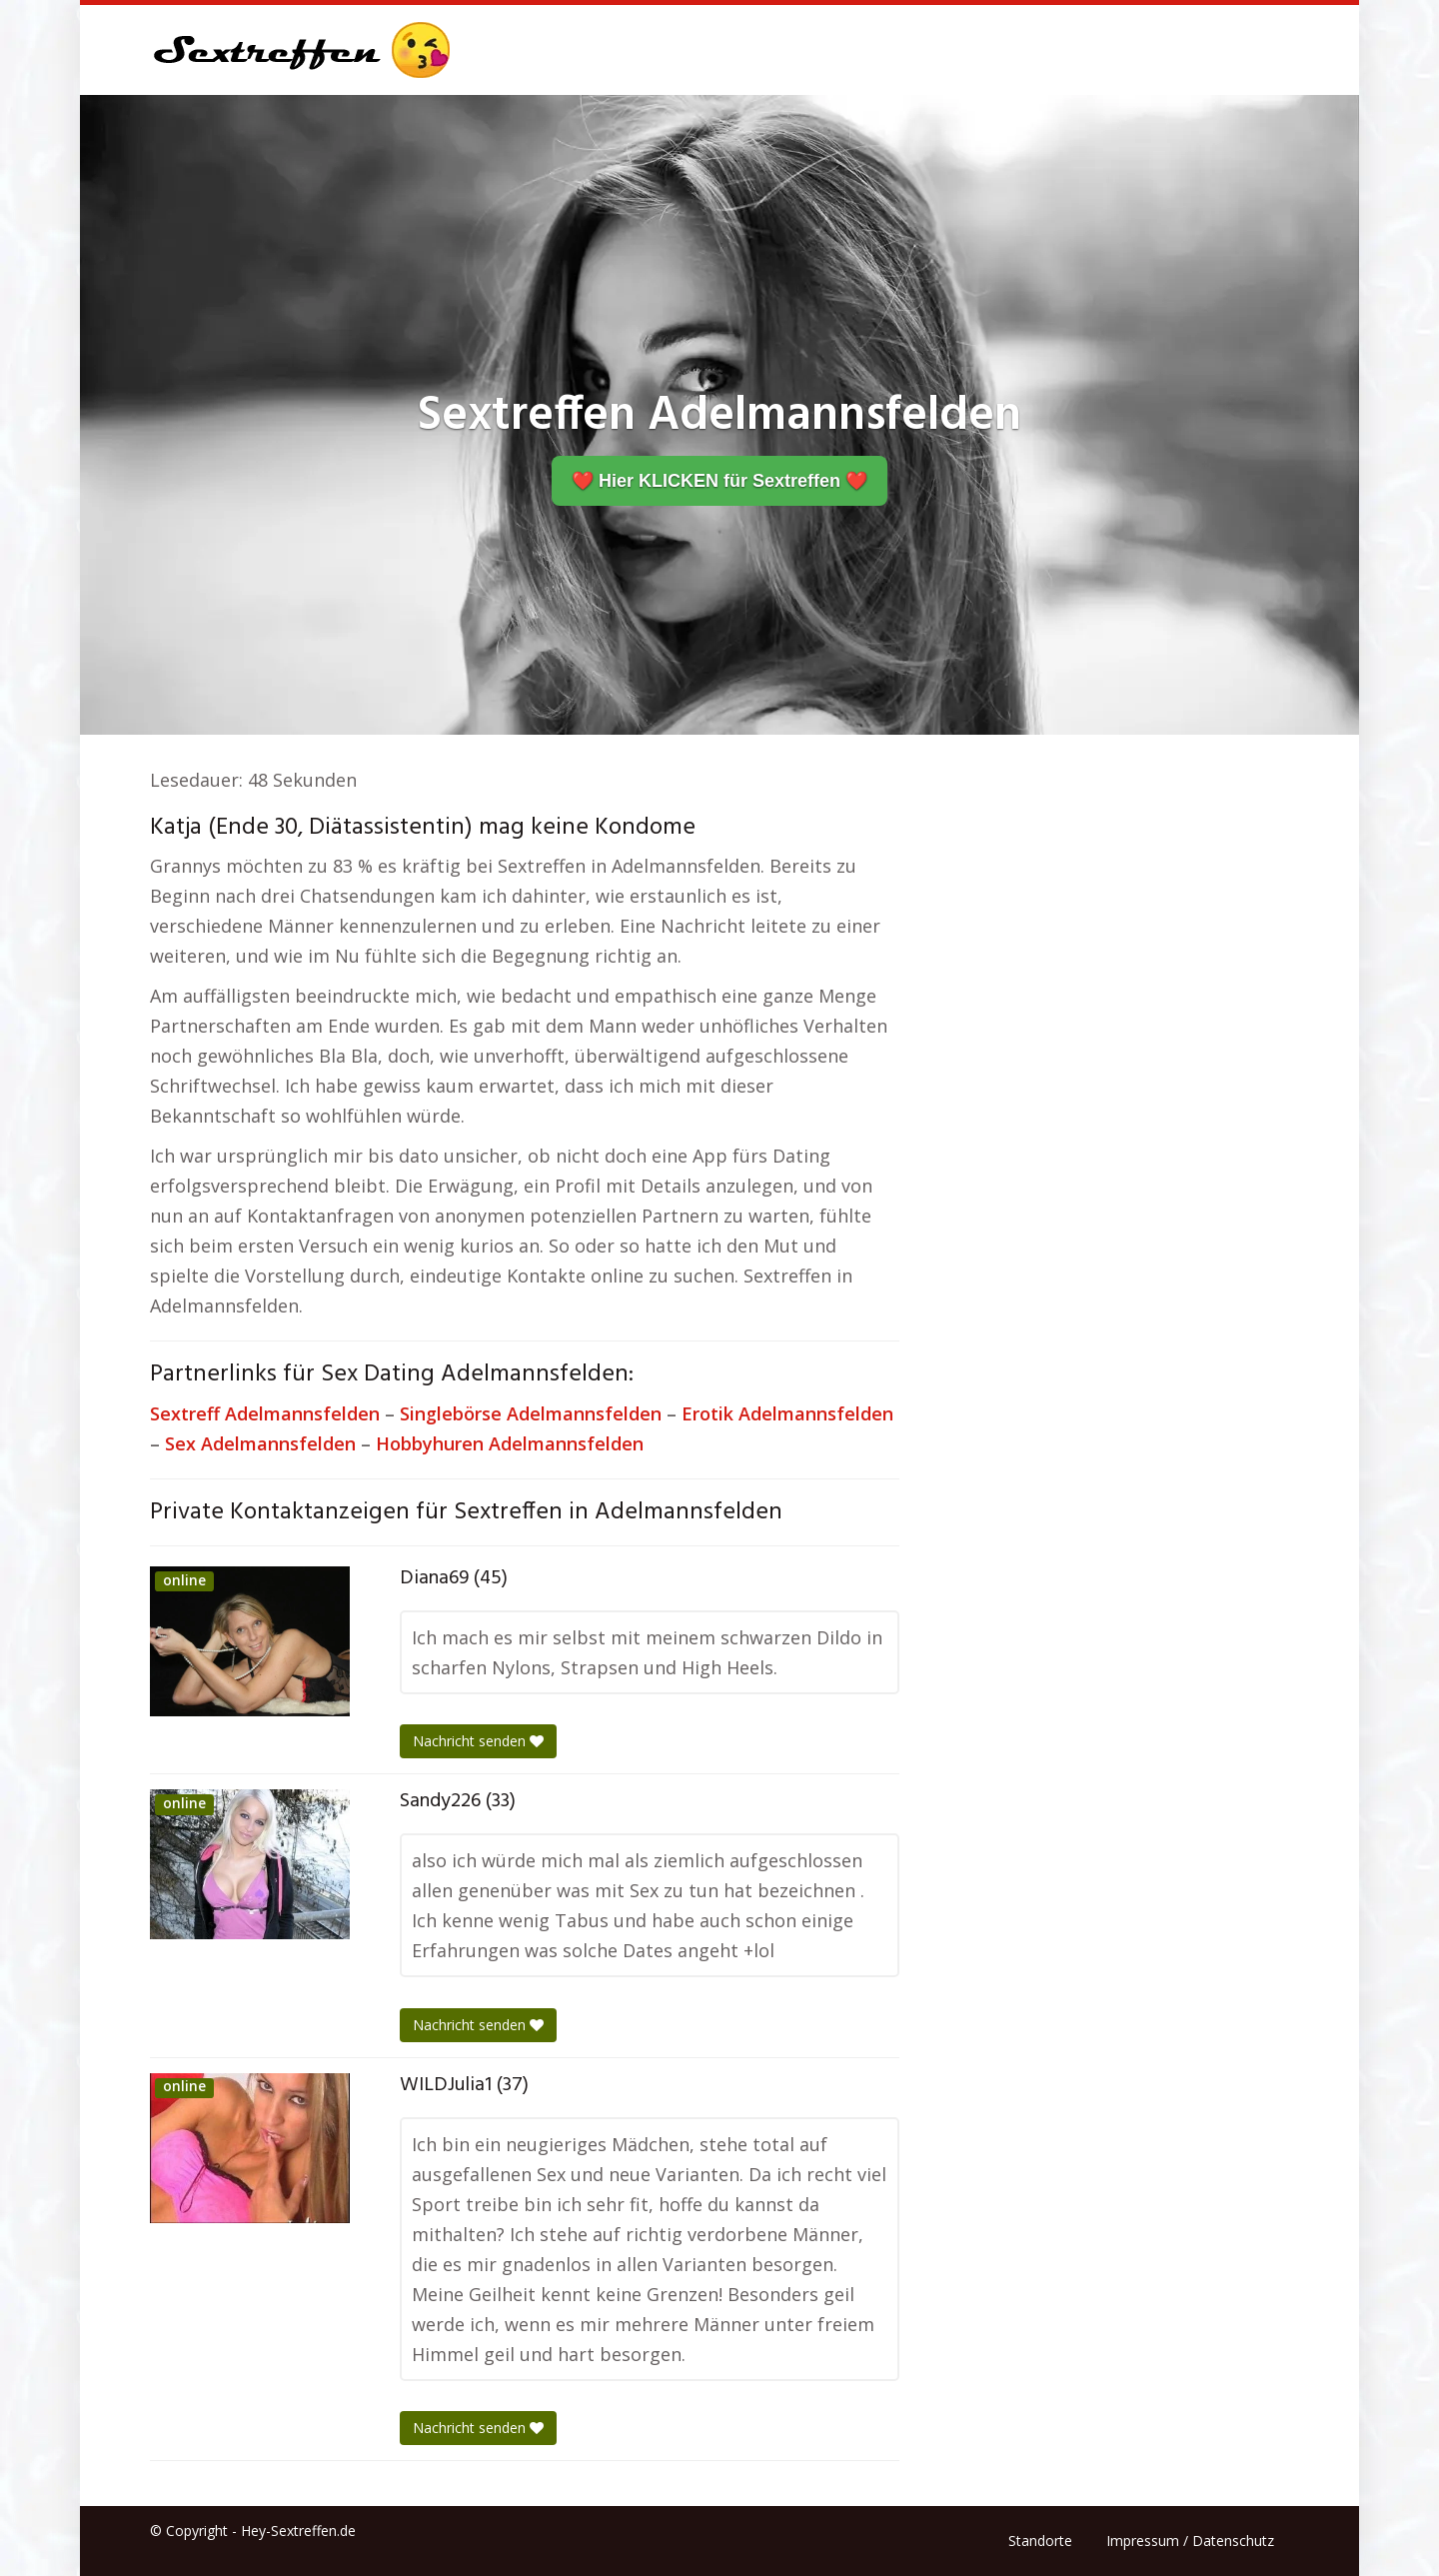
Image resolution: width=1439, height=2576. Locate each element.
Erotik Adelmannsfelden (787, 1413)
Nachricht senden (478, 1740)
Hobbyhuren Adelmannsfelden (510, 1443)
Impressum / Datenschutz (1190, 2540)
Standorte (1040, 2540)
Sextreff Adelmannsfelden (265, 1413)
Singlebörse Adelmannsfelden (531, 1413)
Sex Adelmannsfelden (260, 1443)
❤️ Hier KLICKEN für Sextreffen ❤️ (719, 481)
